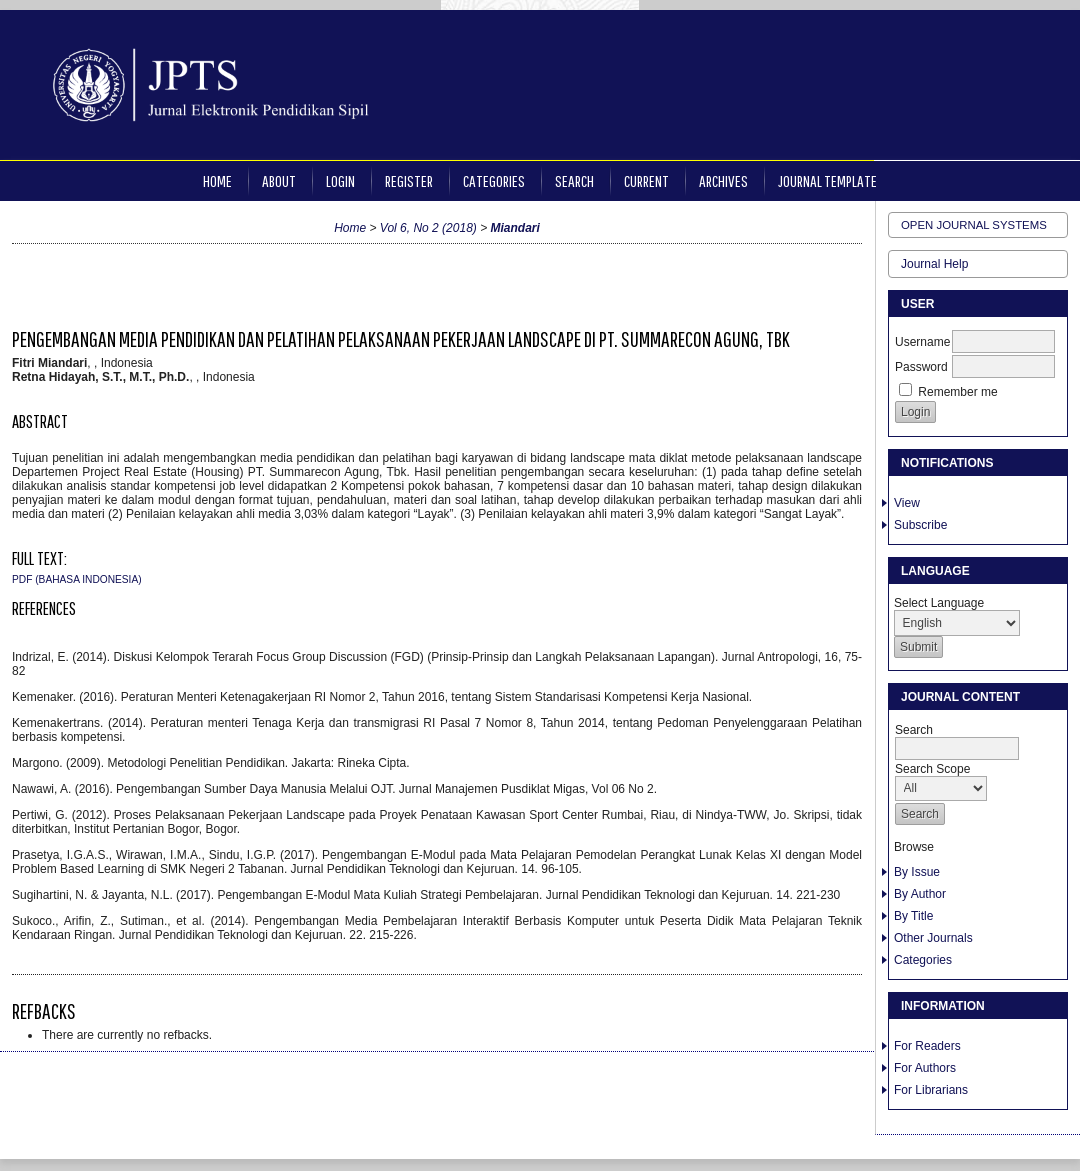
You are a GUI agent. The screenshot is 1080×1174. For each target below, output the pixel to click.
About (279, 180)
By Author (920, 894)
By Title (913, 916)
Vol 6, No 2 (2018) (428, 228)
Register (409, 180)
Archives (723, 180)
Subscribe (920, 525)
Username (922, 342)
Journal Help (934, 264)
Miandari (515, 228)
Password (921, 367)
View (907, 503)
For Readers (927, 1046)
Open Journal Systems (974, 225)
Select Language (939, 603)
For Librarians (931, 1090)
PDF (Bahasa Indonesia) (77, 579)
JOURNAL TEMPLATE (827, 180)
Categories (923, 960)
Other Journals (933, 938)
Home (217, 180)
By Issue (917, 872)
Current (646, 180)
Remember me (957, 392)
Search (574, 180)
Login (340, 180)
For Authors (925, 1068)
